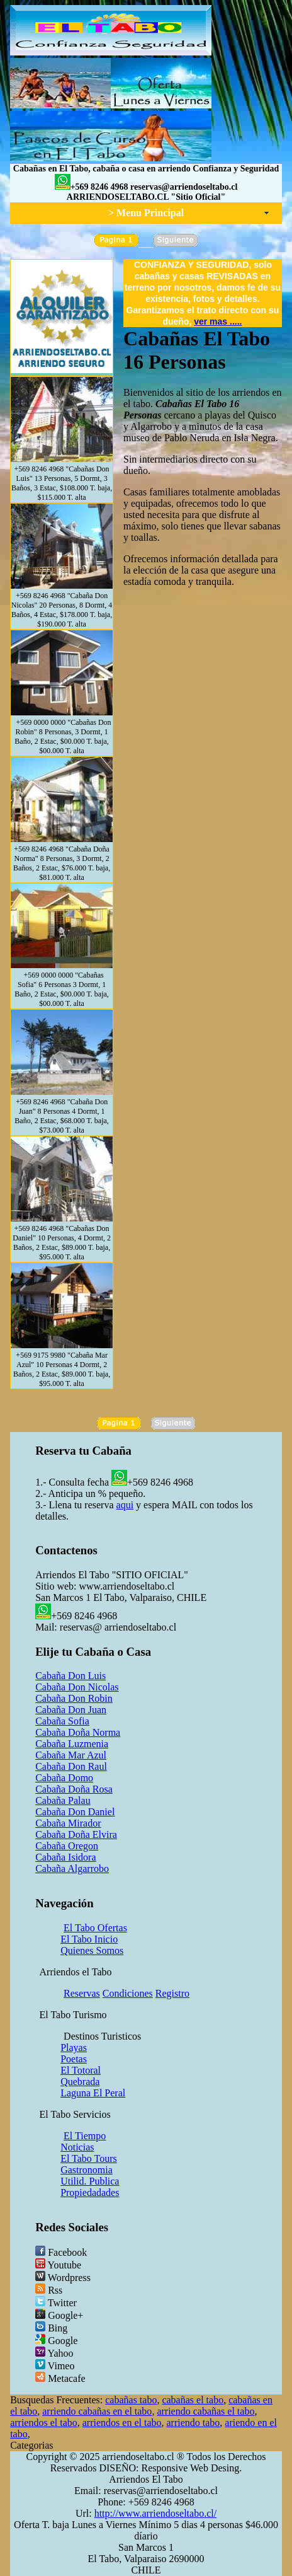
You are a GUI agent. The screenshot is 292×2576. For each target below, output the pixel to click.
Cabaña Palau (63, 1800)
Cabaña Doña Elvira (76, 1834)
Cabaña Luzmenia (71, 1743)
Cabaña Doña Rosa (74, 1789)
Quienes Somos (91, 1950)
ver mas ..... (218, 321)
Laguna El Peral (92, 2093)
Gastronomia (86, 2169)
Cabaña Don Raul (71, 1766)
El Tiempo (85, 2135)
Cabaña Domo (64, 1777)
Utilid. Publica (89, 2181)
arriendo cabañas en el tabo (97, 2411)
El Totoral (80, 2070)
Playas (73, 2047)
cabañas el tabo (192, 2399)
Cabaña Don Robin (74, 1698)
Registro (172, 1993)
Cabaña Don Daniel (75, 1811)
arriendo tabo (193, 2422)
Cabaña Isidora (65, 1857)
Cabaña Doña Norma (77, 1732)
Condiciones (128, 1993)
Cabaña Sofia (62, 1721)
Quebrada (79, 2081)
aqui (125, 1504)
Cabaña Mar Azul (70, 1755)
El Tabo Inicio (89, 1939)
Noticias (77, 2147)
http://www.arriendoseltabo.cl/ (155, 2513)
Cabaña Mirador (68, 1823)
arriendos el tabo (43, 2422)
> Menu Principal (146, 212)
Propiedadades (89, 2192)
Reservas (82, 1993)
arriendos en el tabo (122, 2422)
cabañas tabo (131, 2399)
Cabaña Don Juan (70, 1709)
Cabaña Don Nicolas (76, 1687)
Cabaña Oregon (66, 1845)
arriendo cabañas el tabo (205, 2411)
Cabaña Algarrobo (72, 1868)
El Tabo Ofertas (95, 1927)
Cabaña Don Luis (70, 1675)
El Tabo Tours (88, 2158)
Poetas (73, 2058)
